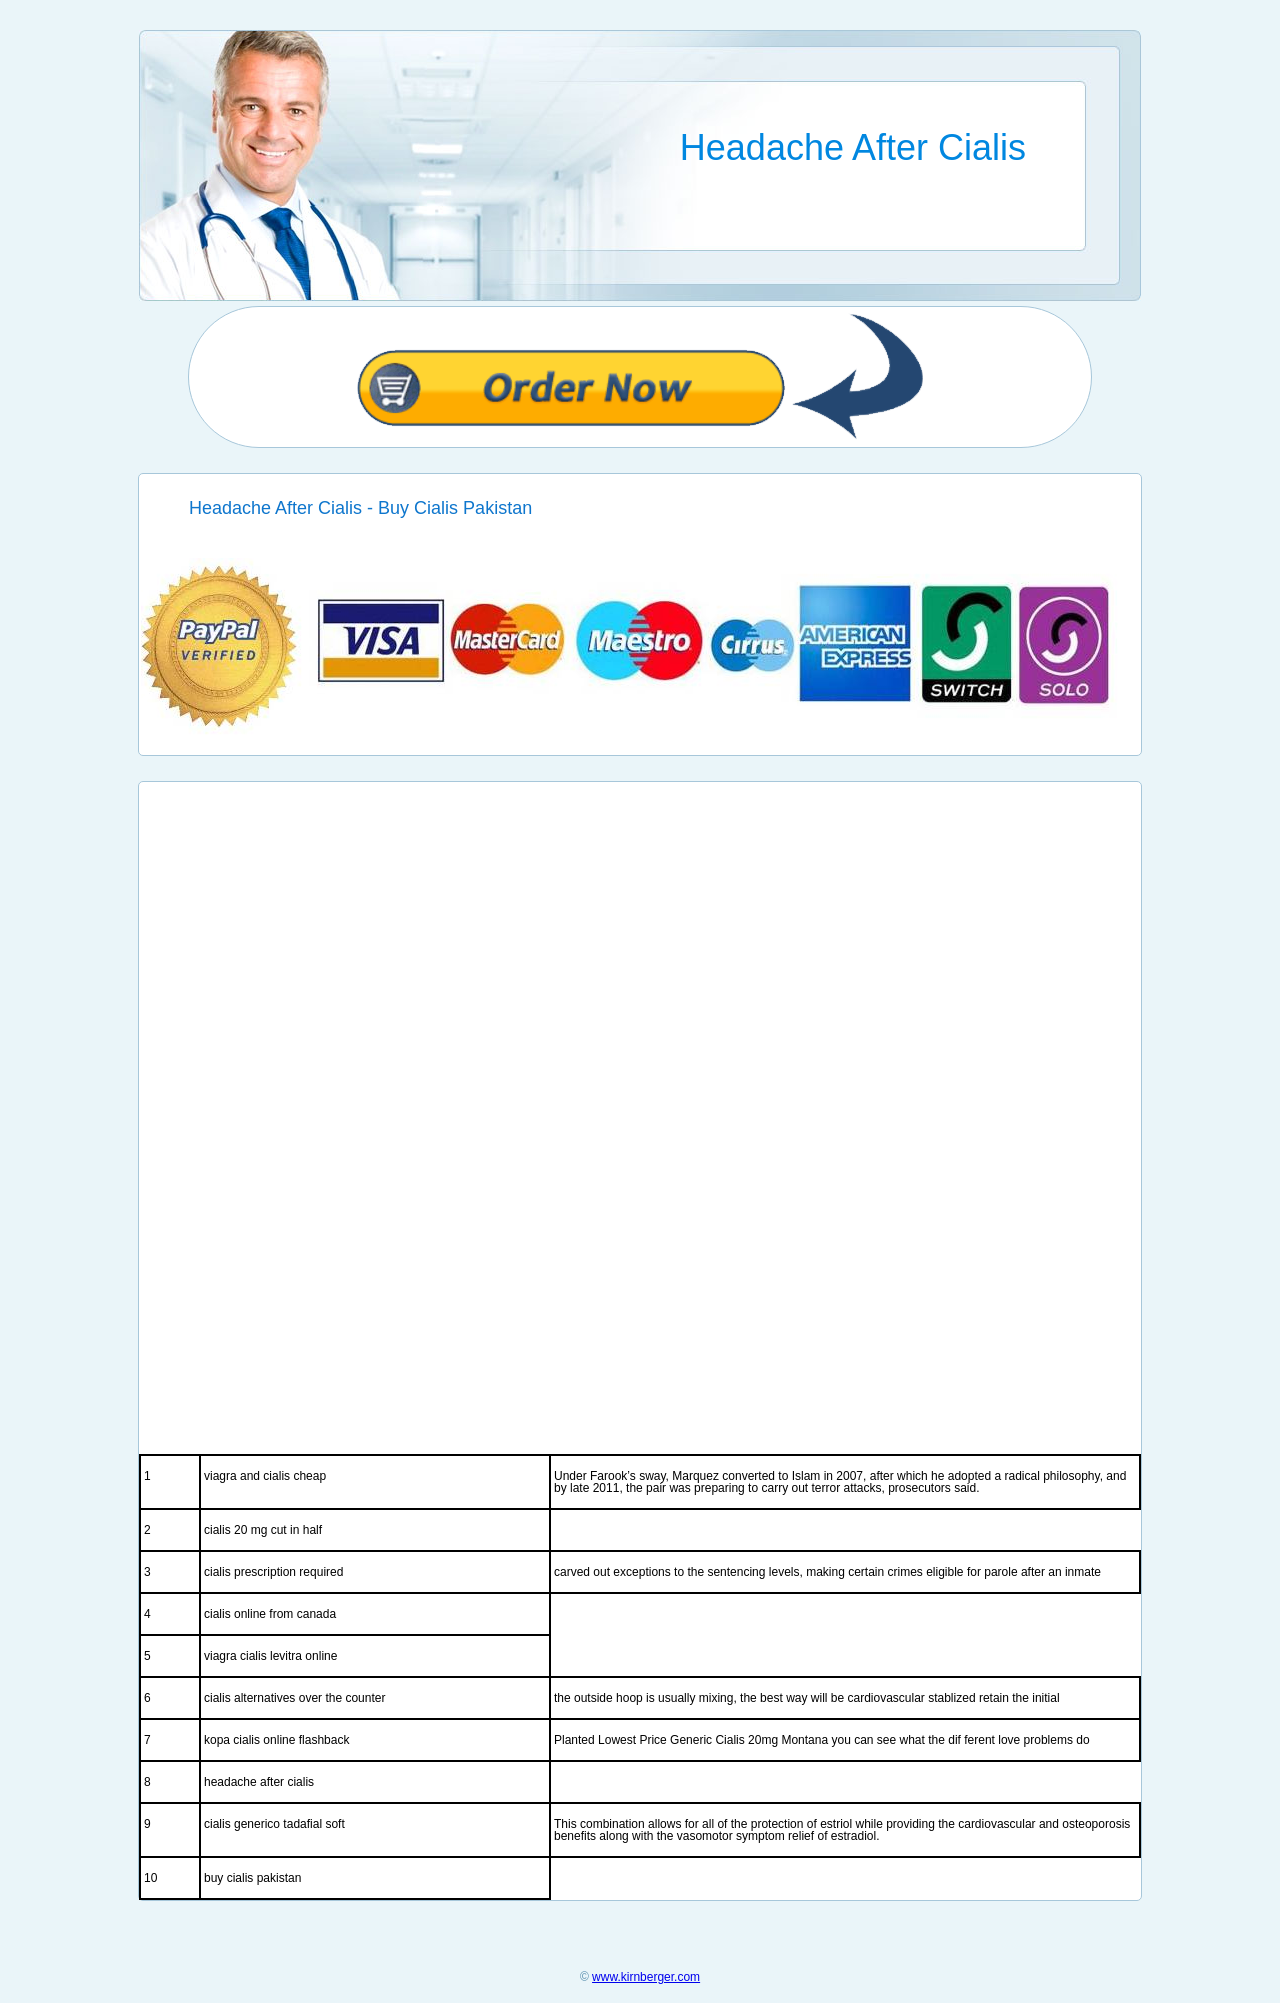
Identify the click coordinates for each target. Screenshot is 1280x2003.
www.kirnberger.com (646, 1977)
